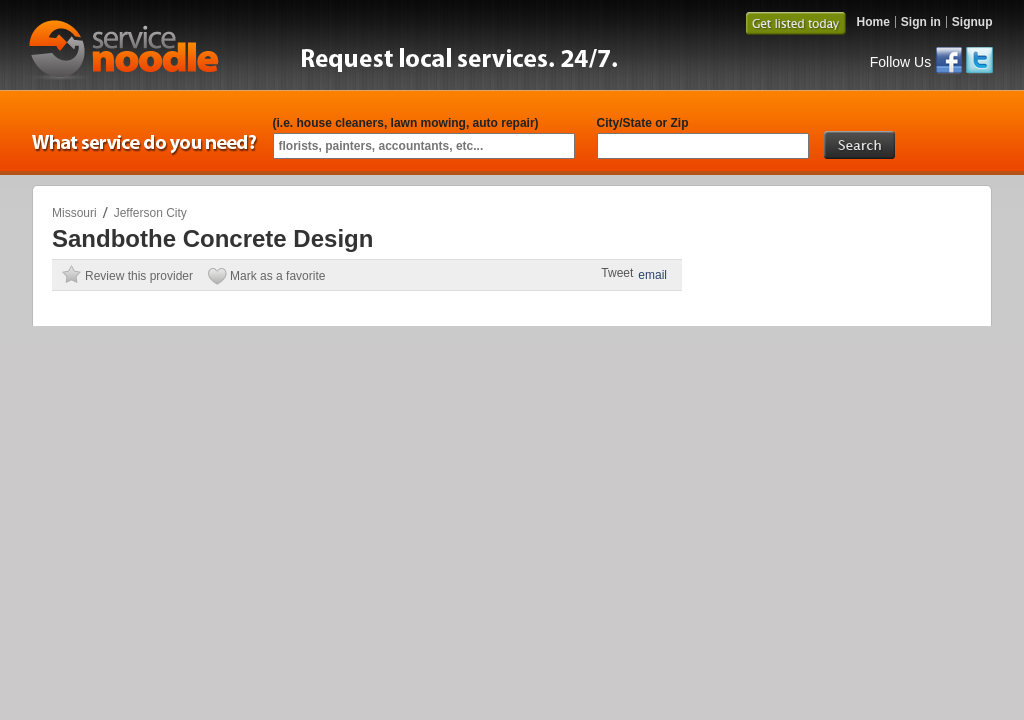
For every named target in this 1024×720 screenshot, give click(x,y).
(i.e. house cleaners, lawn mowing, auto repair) (406, 123)
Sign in (921, 22)
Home (872, 22)
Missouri (74, 213)
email (652, 275)
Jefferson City (150, 213)
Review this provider (139, 276)
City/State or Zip (643, 123)
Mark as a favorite (277, 276)
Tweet (617, 273)
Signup (972, 22)
